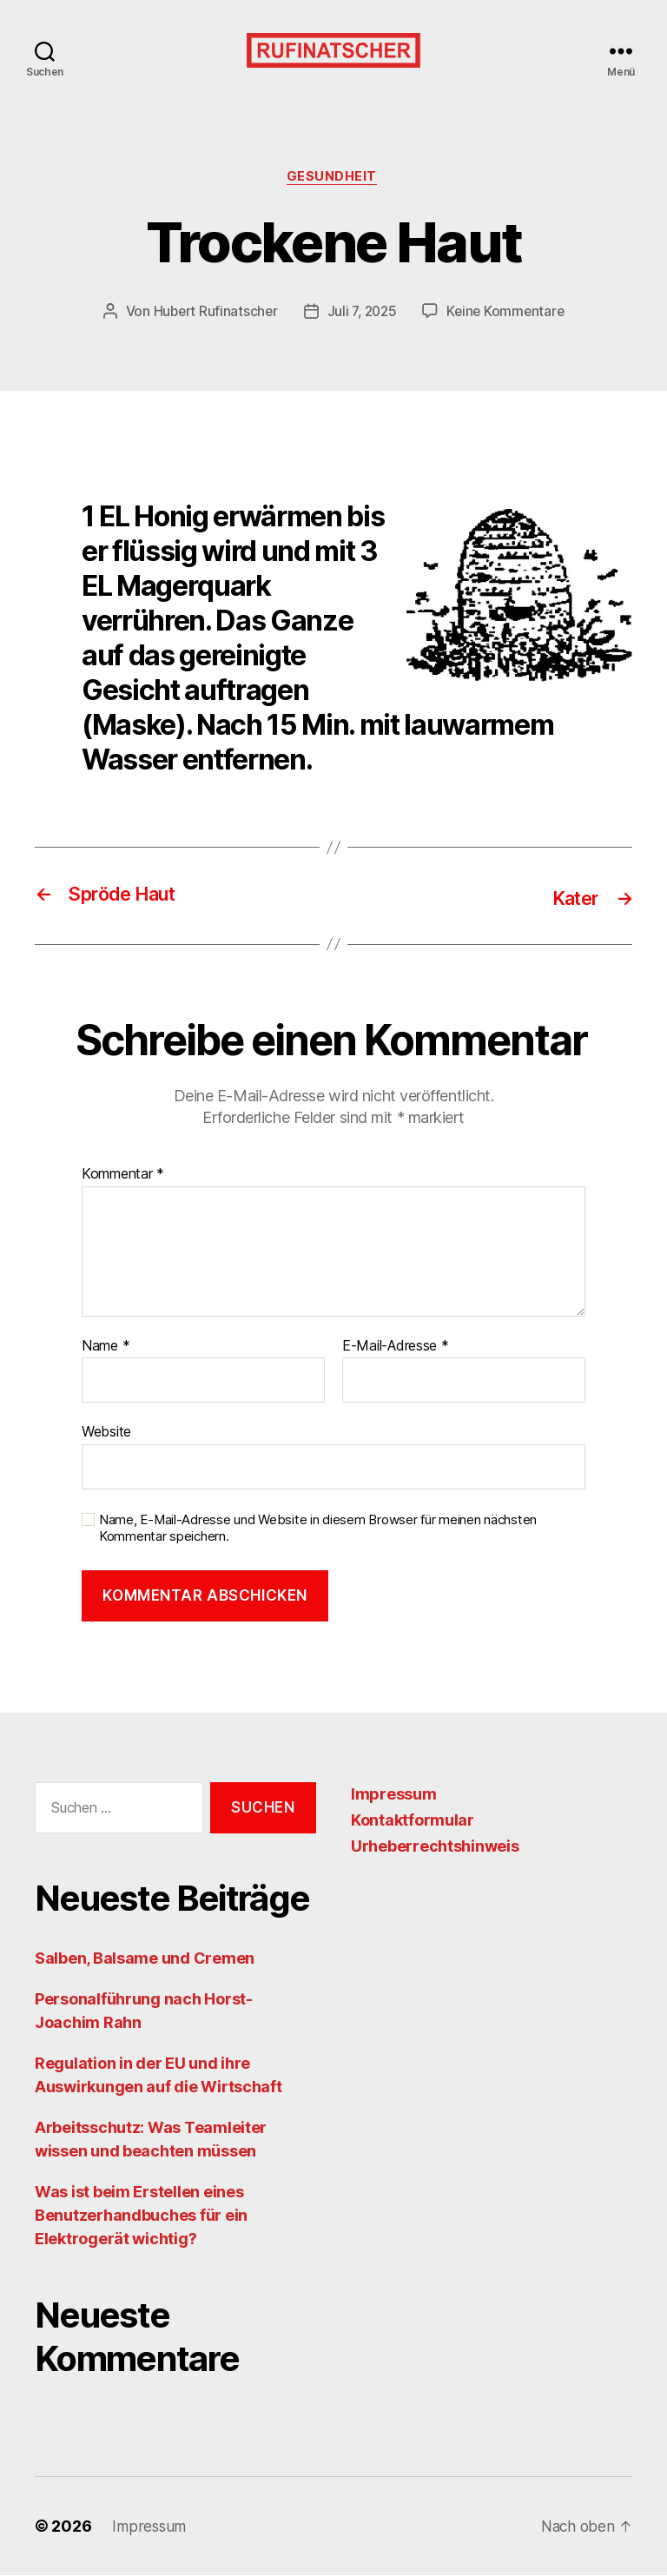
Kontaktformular (412, 1821)
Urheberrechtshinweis (435, 1847)
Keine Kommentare (509, 313)
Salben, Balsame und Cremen (144, 1959)
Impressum (394, 1795)
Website (106, 1432)
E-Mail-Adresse (395, 1347)
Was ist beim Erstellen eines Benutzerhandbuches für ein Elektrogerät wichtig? (141, 2216)
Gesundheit (334, 178)
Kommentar (123, 1175)
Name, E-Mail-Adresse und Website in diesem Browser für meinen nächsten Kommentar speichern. (318, 1529)
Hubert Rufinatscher (211, 313)
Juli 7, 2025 (362, 313)
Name (105, 1347)
